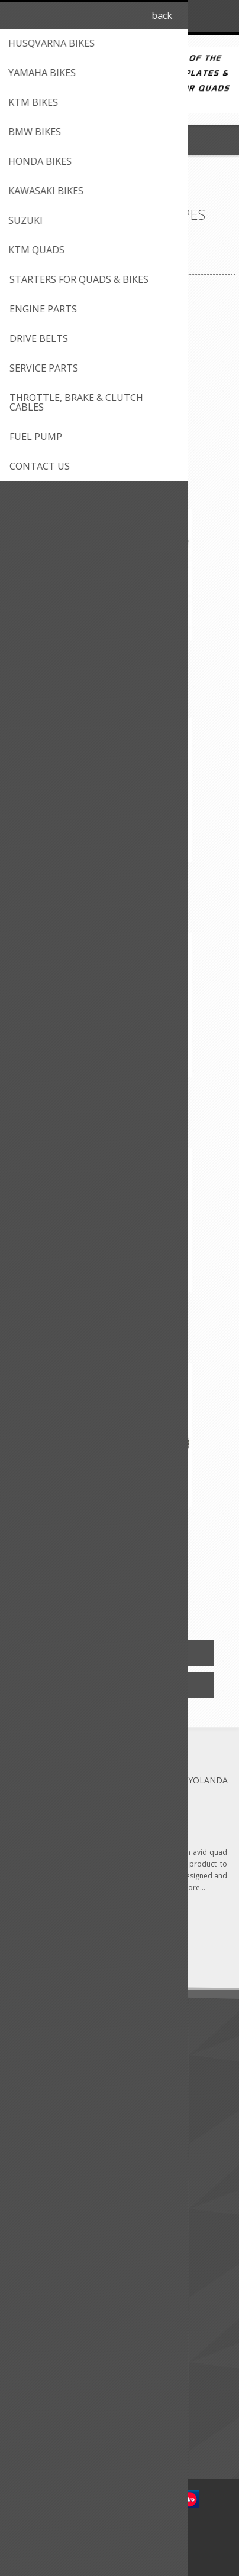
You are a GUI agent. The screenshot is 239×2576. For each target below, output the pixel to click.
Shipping (33, 2071)
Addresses (36, 2282)
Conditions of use (50, 2090)
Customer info (44, 2262)
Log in (198, 16)
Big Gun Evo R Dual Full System (120, 1521)
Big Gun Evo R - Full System (119, 1084)
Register (175, 16)
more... (193, 1888)
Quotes (31, 2301)
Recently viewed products (65, 2397)
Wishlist (31, 2321)
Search (30, 2436)
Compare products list (59, 2416)
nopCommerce (138, 2533)
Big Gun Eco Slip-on (119, 654)
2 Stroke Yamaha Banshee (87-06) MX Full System (120, 446)
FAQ (25, 2186)
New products (43, 2377)
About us (34, 2051)
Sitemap (32, 2206)
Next (169, 1594)
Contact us (37, 2167)
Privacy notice (43, 2110)
